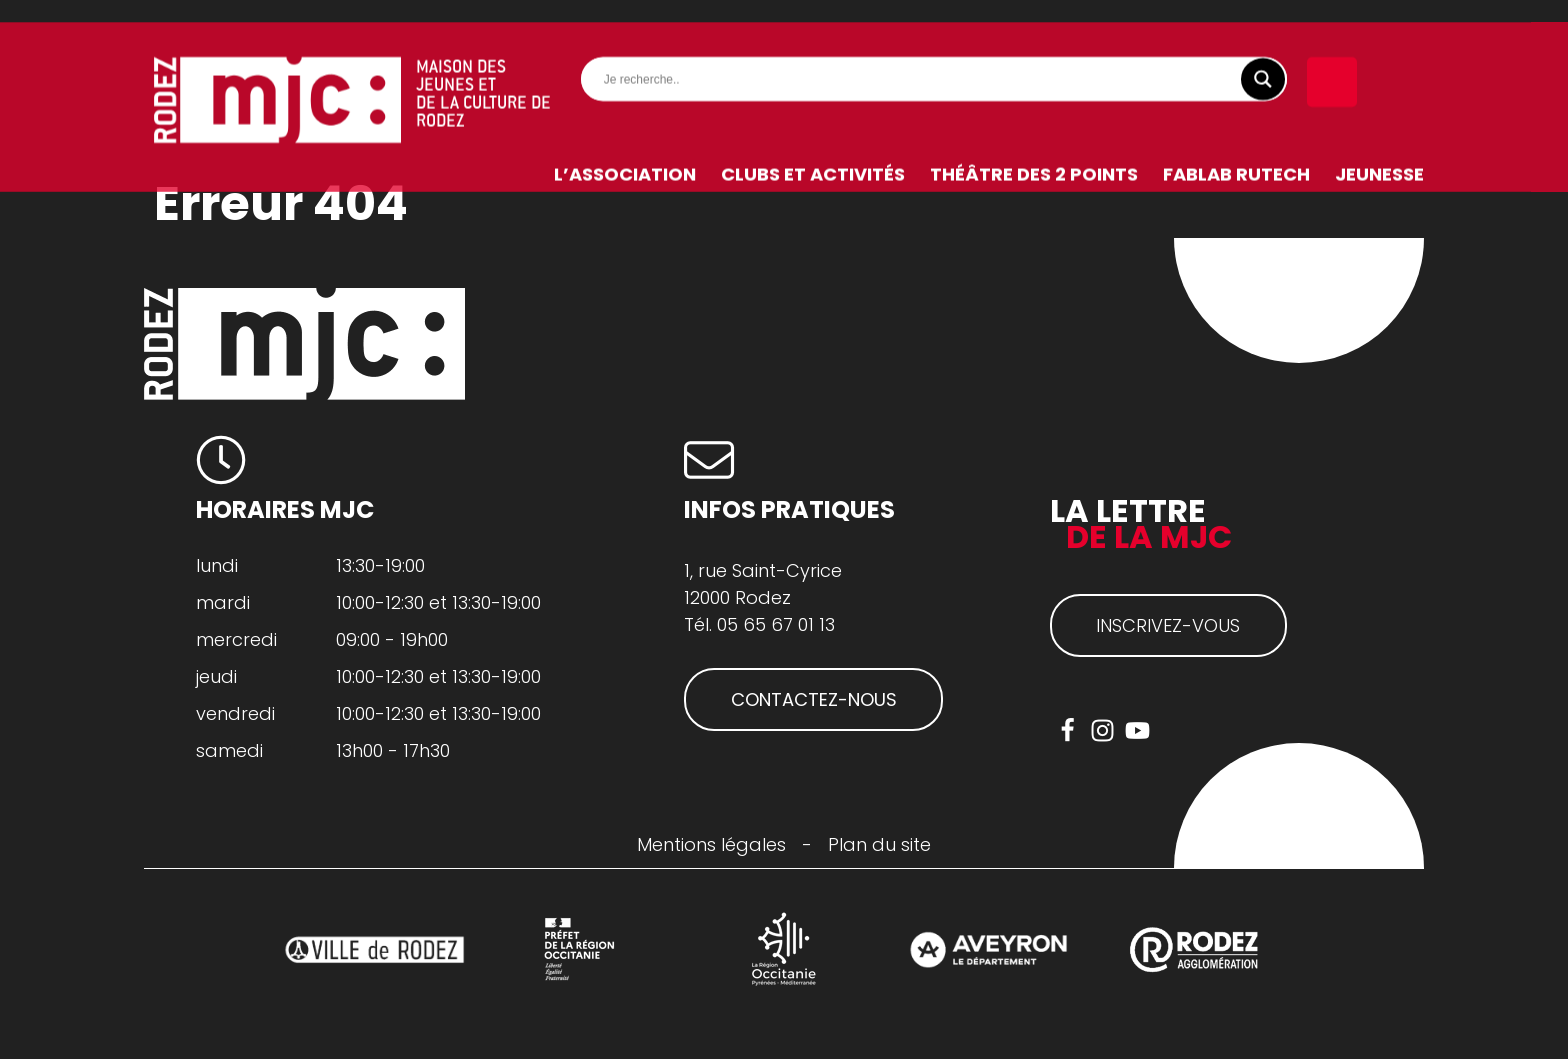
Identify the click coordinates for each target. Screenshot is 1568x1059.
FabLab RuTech (1236, 151)
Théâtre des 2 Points (1034, 151)
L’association (625, 151)
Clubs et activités (813, 151)
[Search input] (939, 57)
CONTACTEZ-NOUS (814, 699)
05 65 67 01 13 (776, 624)
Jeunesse (1379, 151)
